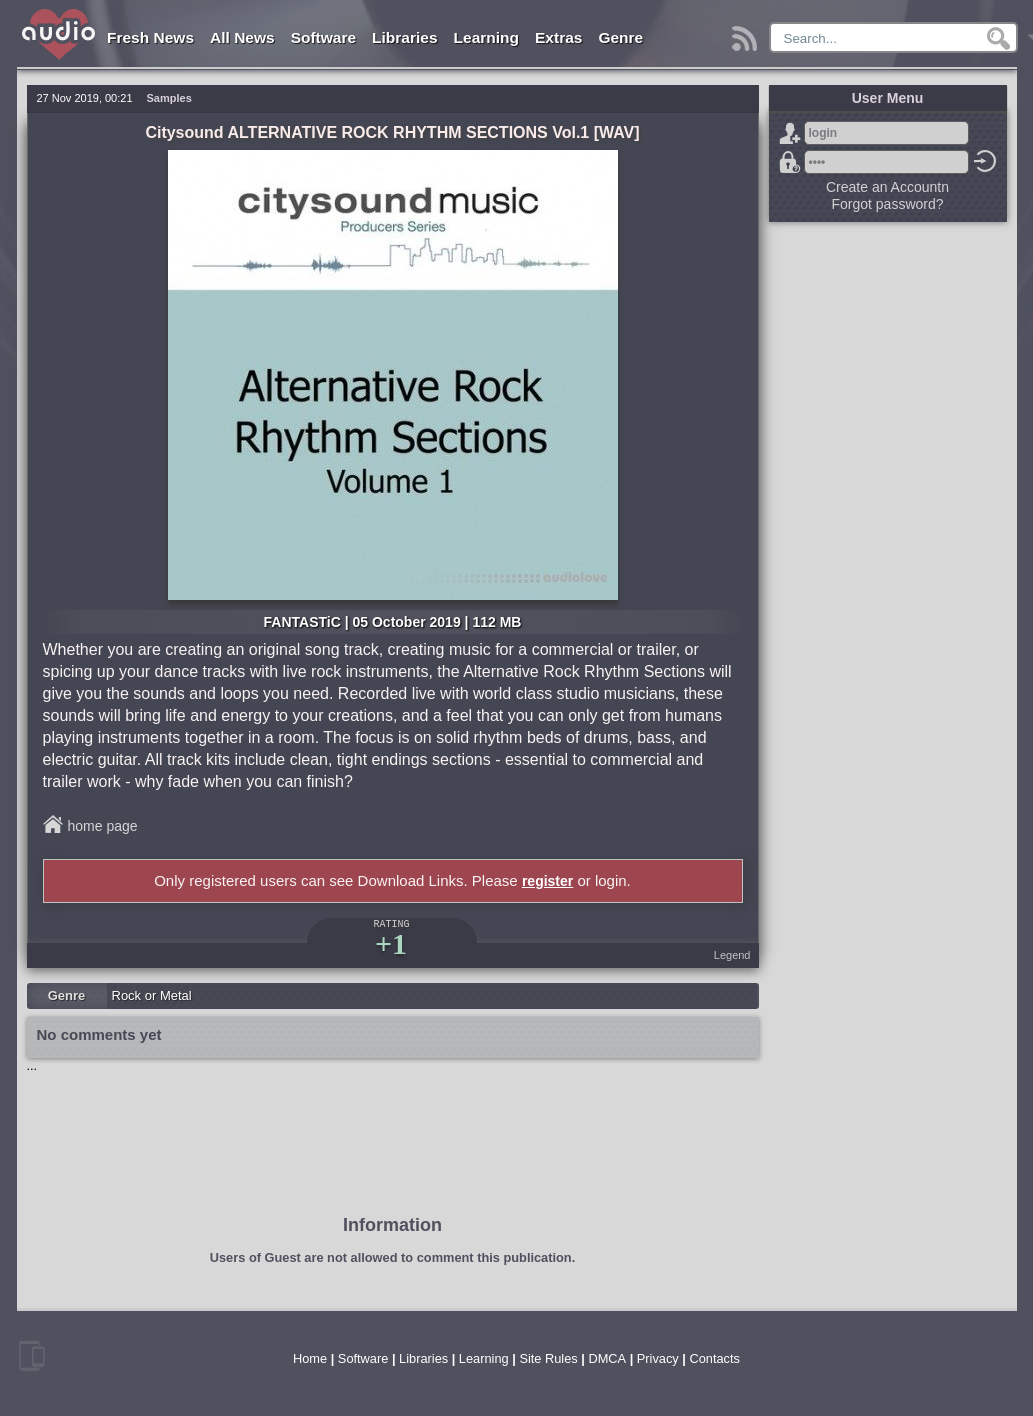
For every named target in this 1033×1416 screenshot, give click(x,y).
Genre (620, 37)
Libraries (404, 37)
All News (242, 37)
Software (323, 37)
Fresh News (150, 37)
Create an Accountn (887, 187)
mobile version (32, 1356)
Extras (558, 37)
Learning (486, 37)
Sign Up (790, 133)
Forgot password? (790, 162)
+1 (391, 943)
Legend (732, 955)
